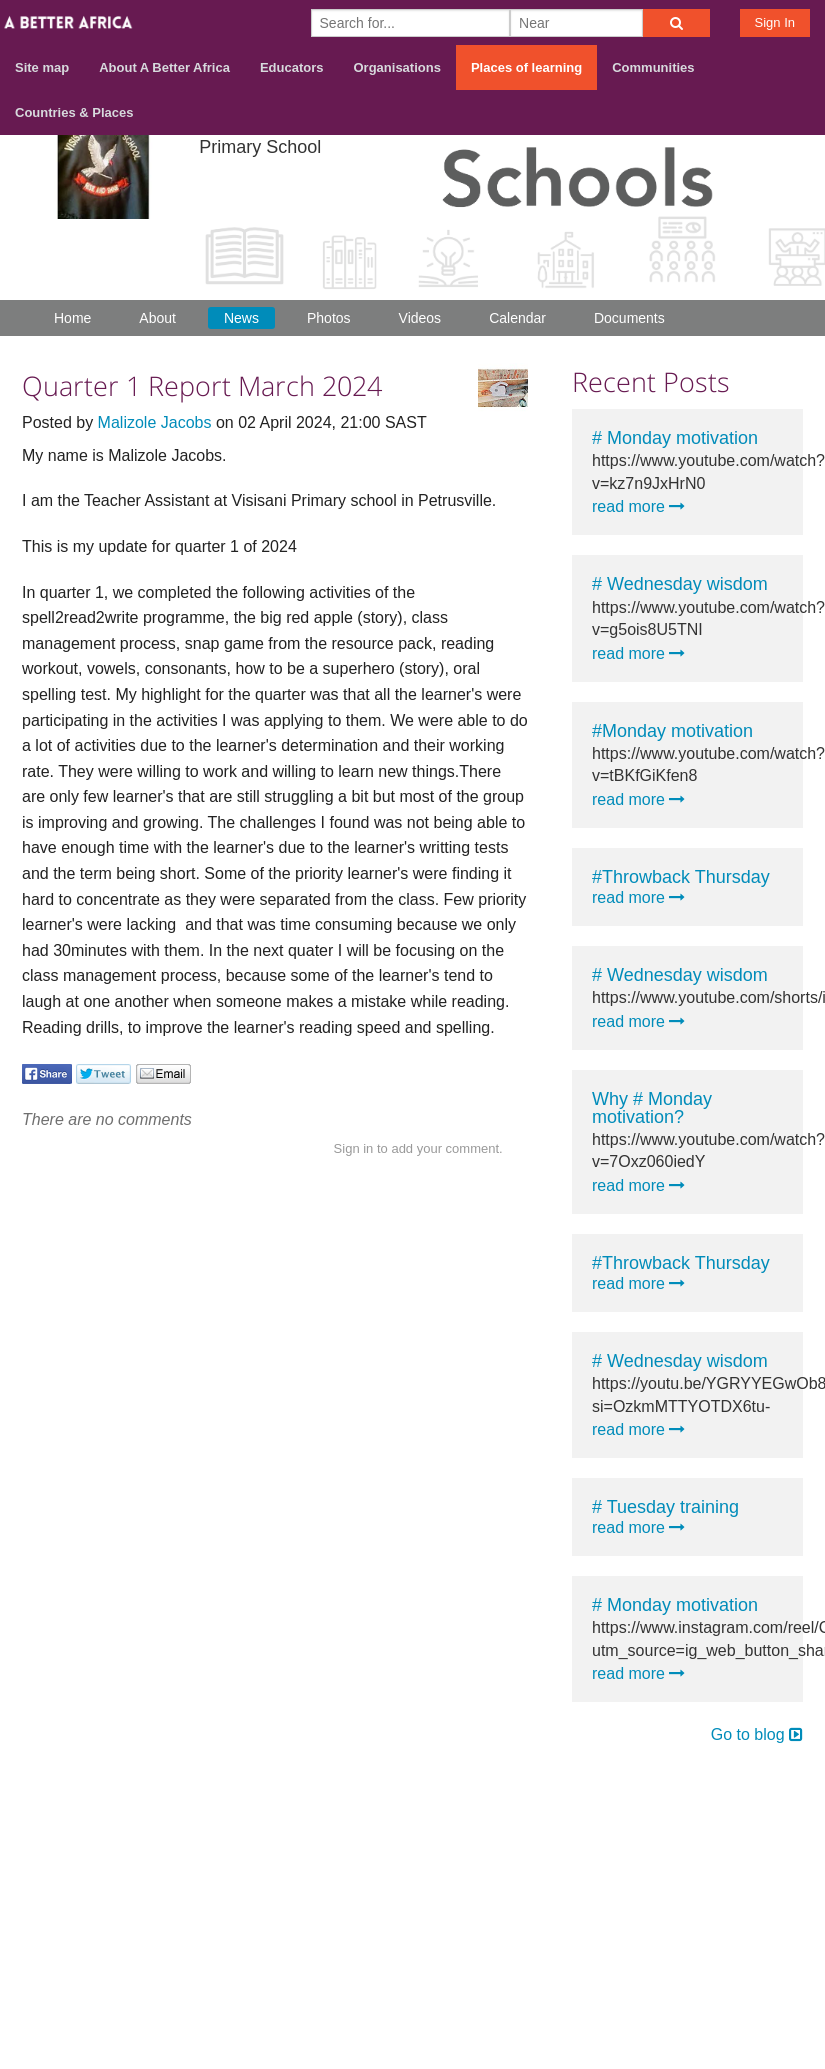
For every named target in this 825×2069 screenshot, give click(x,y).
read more (638, 506)
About (157, 318)
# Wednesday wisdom (680, 584)
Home (72, 318)
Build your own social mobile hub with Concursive (412, 1851)
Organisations (397, 67)
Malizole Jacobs (155, 422)
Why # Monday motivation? (652, 1108)
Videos (420, 318)
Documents (629, 318)
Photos (329, 318)
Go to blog (757, 1734)
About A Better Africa (164, 67)
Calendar (517, 318)
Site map (42, 67)
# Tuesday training (665, 1507)
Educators (292, 67)
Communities (653, 67)
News (241, 318)
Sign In (775, 22)
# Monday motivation (675, 438)
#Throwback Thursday (681, 877)
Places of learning (526, 67)
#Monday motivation (672, 731)
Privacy (784, 1806)
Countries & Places (74, 112)
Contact (716, 1780)
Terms (788, 1780)
